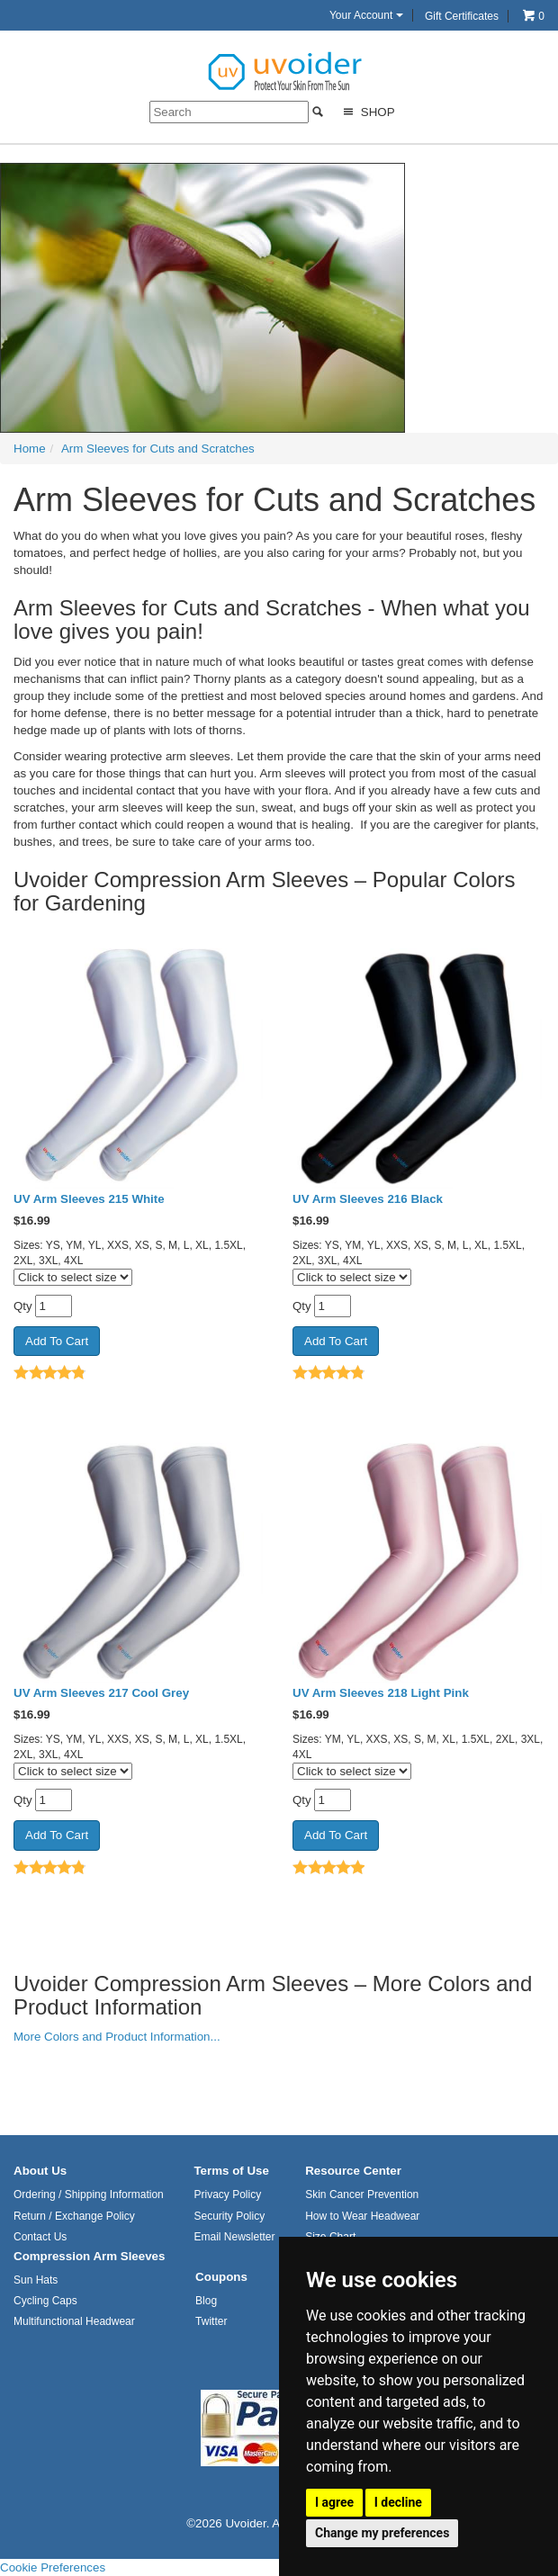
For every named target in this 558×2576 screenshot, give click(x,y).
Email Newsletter (234, 2236)
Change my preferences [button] (382, 2533)
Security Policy (229, 2216)
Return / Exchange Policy (74, 2216)
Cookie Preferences (52, 2567)
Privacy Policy (227, 2194)
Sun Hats (36, 2280)
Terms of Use (231, 2170)
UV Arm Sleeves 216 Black (367, 1199)
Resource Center (353, 2170)
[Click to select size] (73, 1277)
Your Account (366, 15)
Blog (206, 2300)
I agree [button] (334, 2502)
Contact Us (40, 2236)
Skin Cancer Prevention (361, 2194)
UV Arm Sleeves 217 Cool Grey (101, 1693)
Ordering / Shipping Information (89, 2194)
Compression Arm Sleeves (89, 2256)
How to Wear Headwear (362, 2216)
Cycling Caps (45, 2300)
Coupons (221, 2277)
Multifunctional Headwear (74, 2321)
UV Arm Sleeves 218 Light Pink (380, 1693)
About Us (40, 2170)
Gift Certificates (462, 16)
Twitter (211, 2321)
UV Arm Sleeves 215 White (89, 1199)
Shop (366, 112)
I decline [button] (398, 2502)
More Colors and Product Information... (117, 2036)
